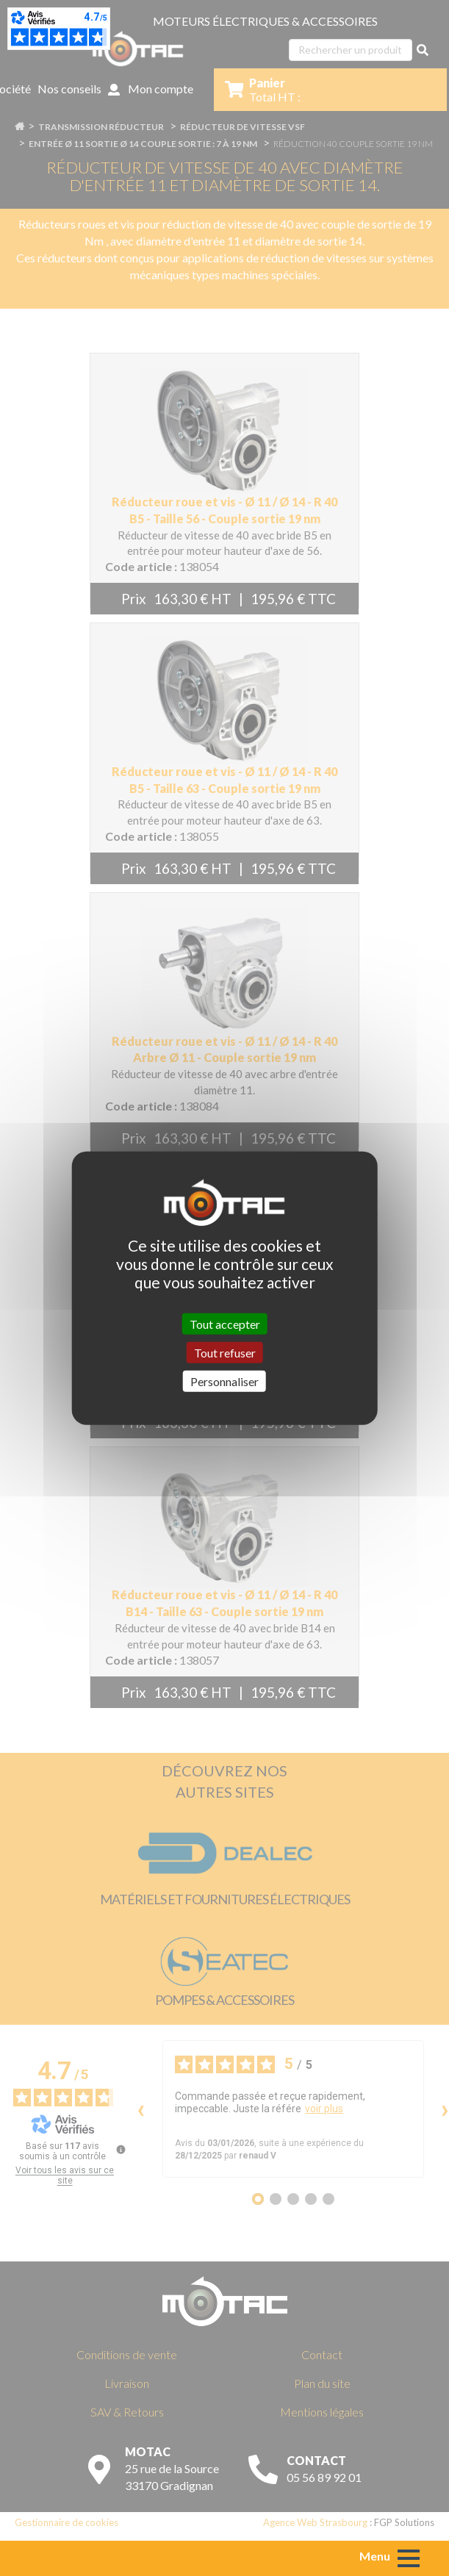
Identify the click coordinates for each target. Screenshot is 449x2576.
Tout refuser (225, 1352)
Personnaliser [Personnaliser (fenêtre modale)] (224, 1381)
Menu (374, 2556)
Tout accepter (225, 1323)
